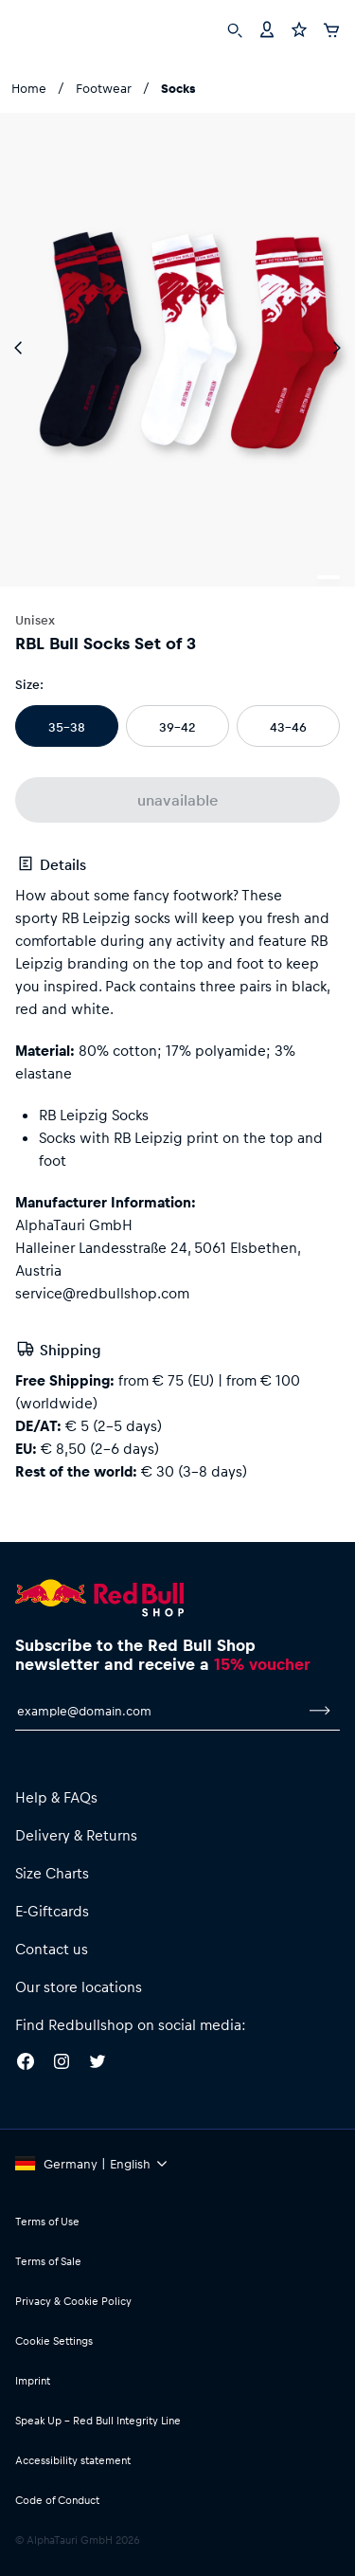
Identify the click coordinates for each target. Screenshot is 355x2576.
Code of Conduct (57, 2500)
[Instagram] (61, 2064)
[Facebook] (25, 2064)
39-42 (177, 726)
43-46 (288, 726)
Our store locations (78, 1986)
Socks (178, 88)
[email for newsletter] (157, 1710)
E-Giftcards (52, 1910)
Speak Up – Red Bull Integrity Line (98, 2420)
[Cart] (331, 27)
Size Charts (52, 1872)
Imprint (32, 2380)
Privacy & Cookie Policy (73, 2301)
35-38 (66, 726)
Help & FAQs (56, 1796)
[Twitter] (97, 2064)
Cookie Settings (54, 2340)
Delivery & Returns (76, 1834)
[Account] (267, 28)
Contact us (51, 1948)
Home (28, 88)
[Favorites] (299, 28)
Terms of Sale (48, 2261)
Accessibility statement (73, 2460)
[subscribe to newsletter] (320, 1710)
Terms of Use (47, 2221)
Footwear (104, 88)
